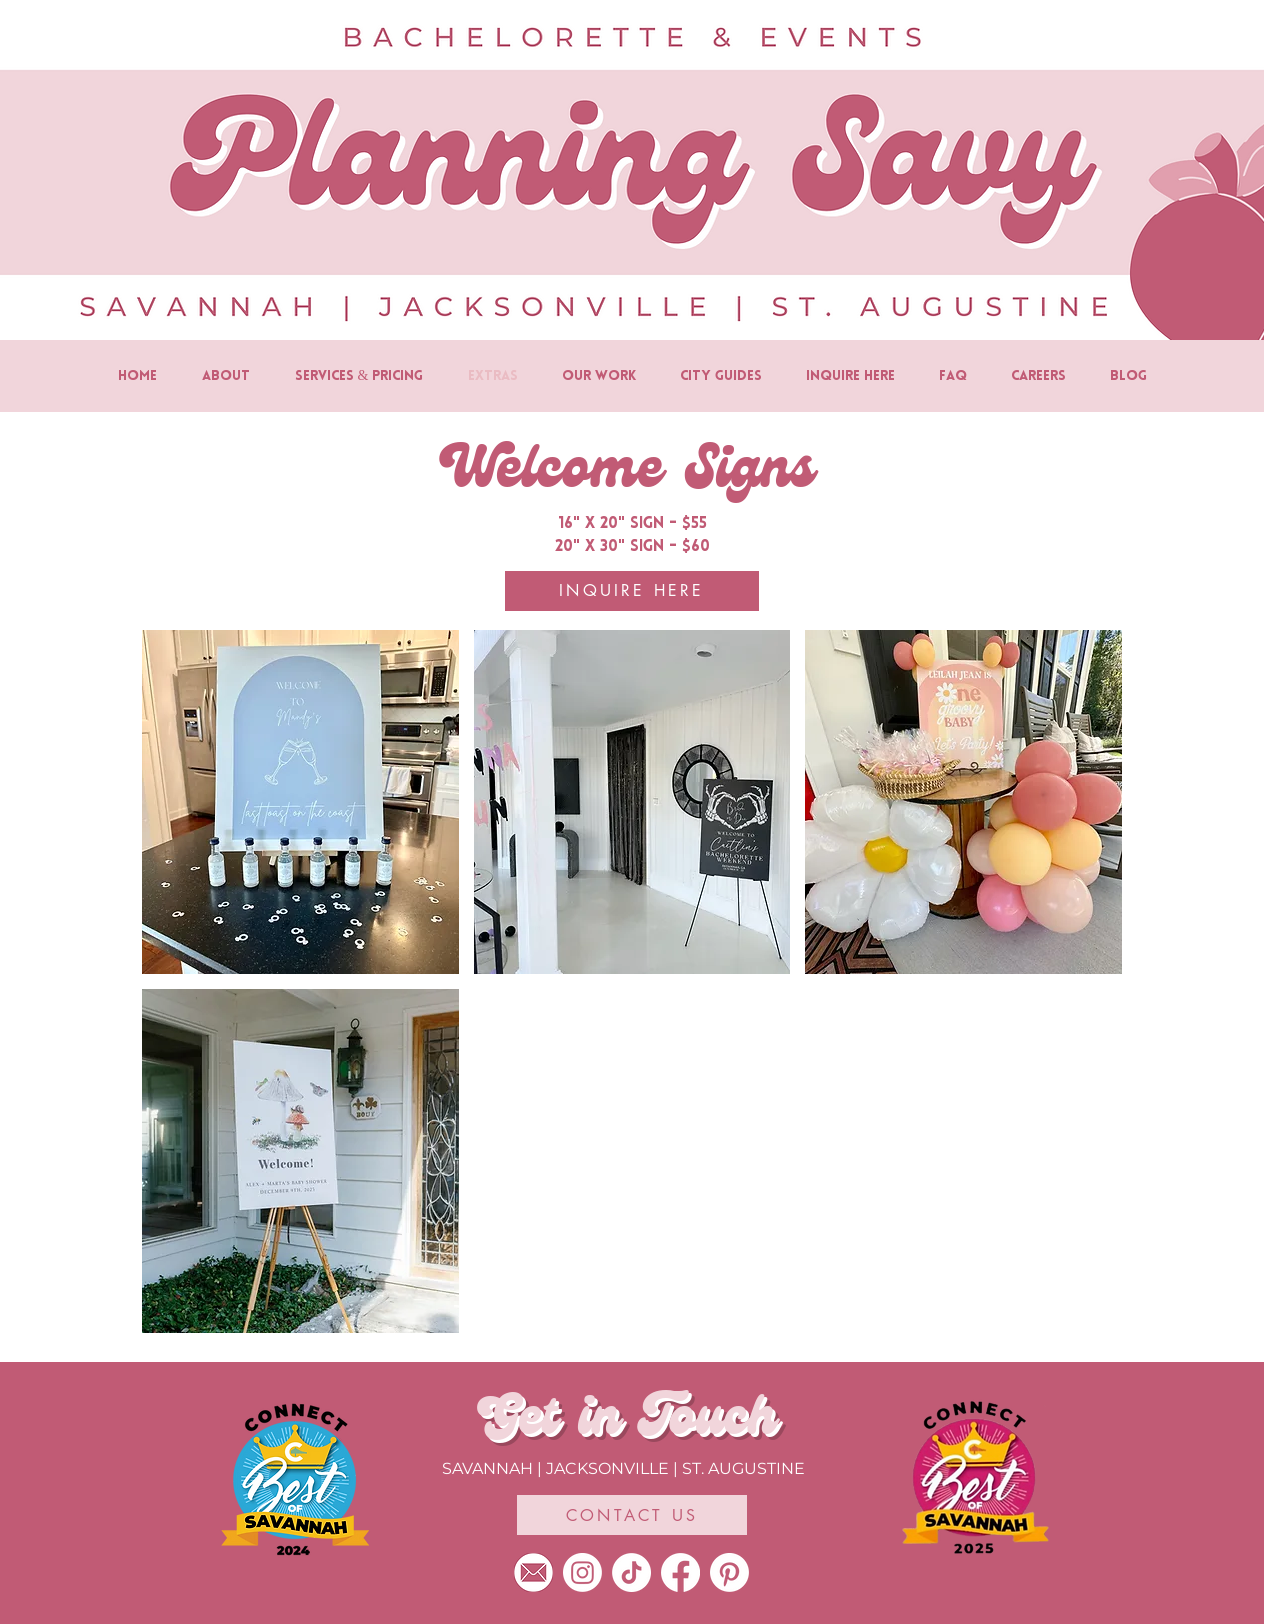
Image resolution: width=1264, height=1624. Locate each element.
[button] (300, 802)
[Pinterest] (729, 1572)
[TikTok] (631, 1572)
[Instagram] (582, 1572)
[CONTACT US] (632, 1515)
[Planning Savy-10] (533, 1572)
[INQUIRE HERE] (632, 591)
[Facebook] (680, 1572)
